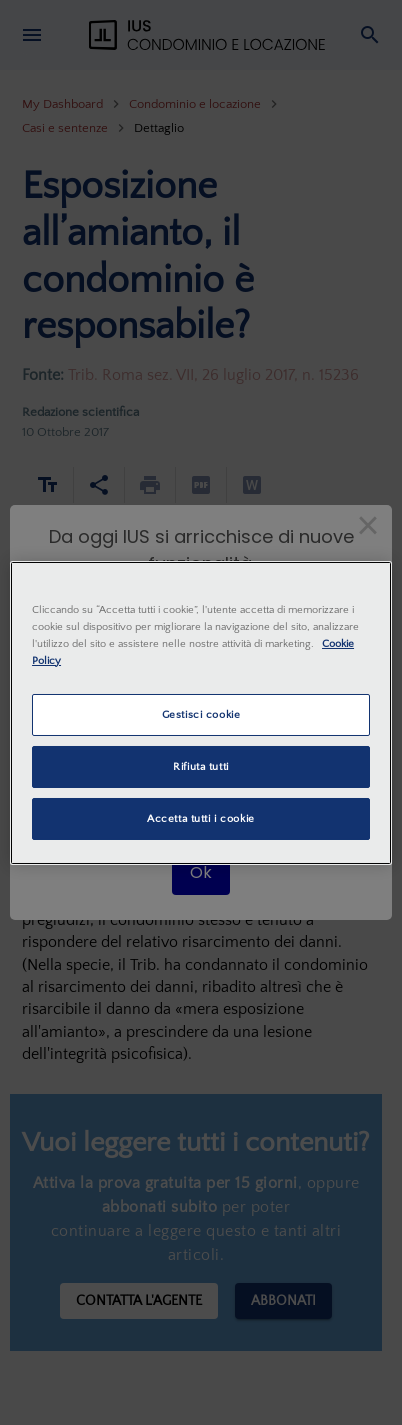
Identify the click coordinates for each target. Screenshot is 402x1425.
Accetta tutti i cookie (201, 818)
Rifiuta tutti (200, 766)
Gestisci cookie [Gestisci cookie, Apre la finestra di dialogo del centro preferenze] (201, 714)
